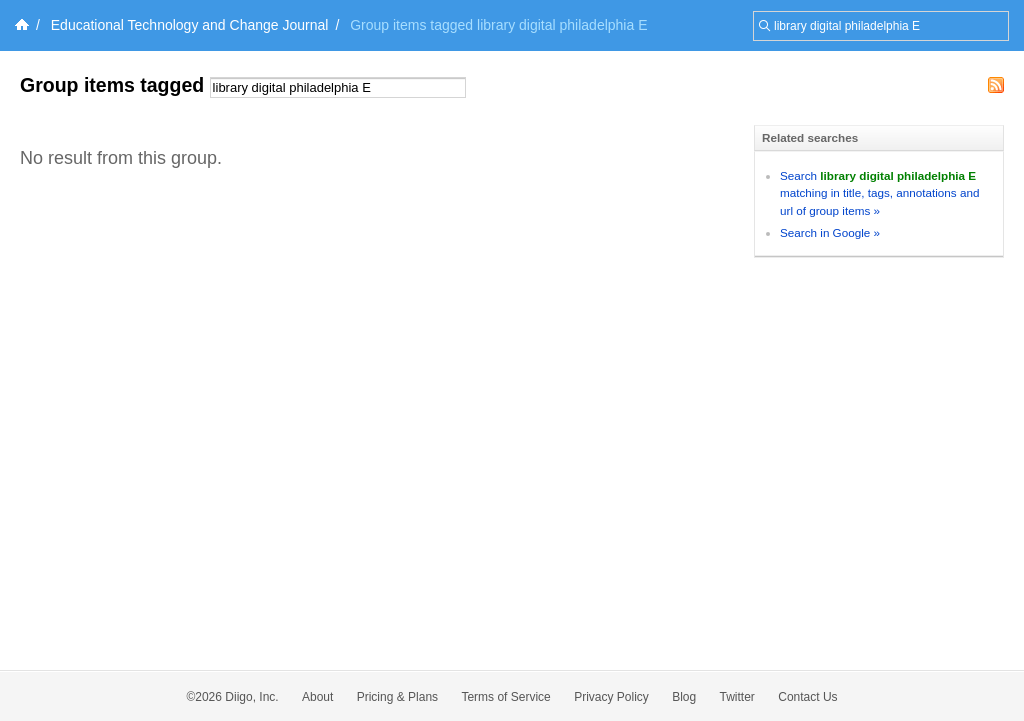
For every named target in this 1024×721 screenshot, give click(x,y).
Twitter (737, 697)
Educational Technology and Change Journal (190, 25)
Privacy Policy (611, 697)
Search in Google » (830, 232)
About (317, 697)
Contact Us (807, 697)
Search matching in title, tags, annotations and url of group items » (879, 193)
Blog (684, 697)
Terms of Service (505, 697)
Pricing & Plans (397, 697)
